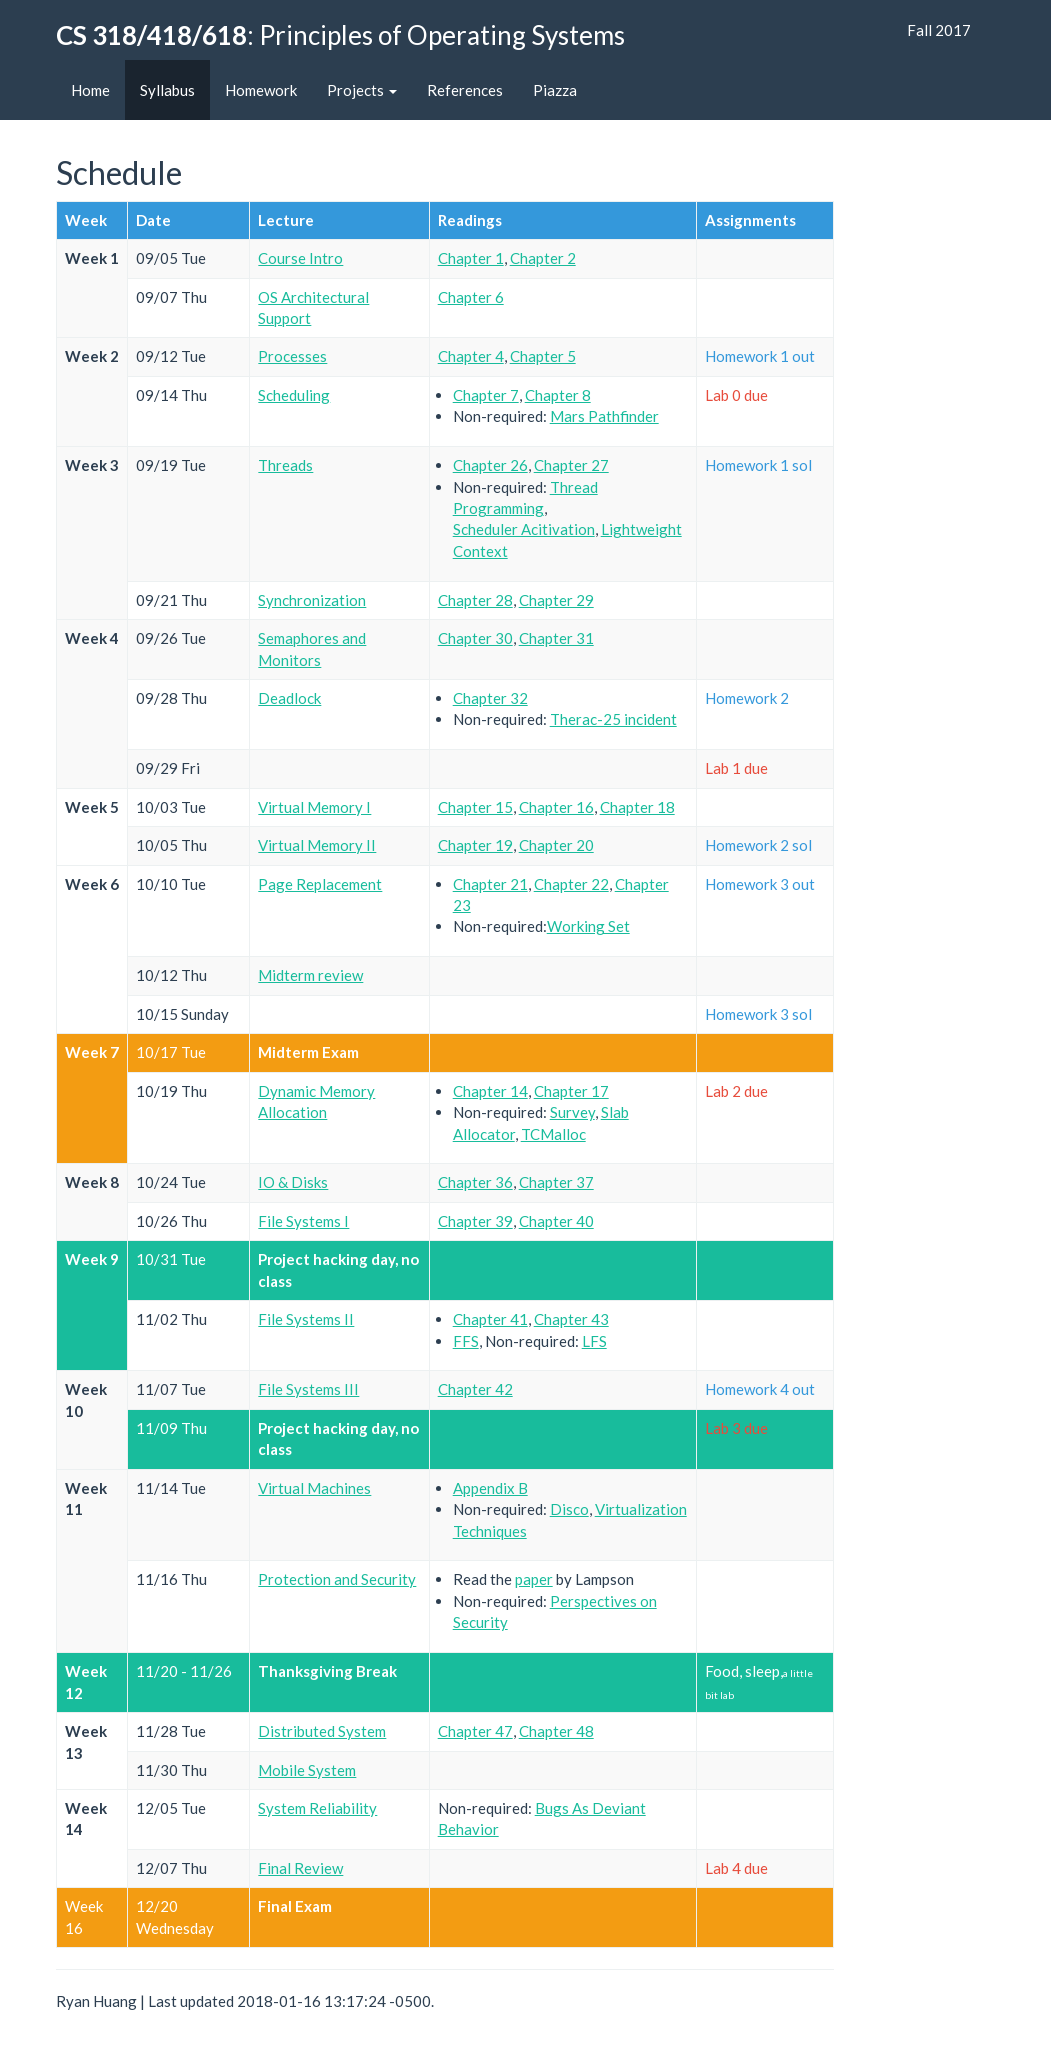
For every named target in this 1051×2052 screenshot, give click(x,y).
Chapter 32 (490, 698)
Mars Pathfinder (604, 416)
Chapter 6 (471, 297)
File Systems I (303, 1221)
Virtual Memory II (317, 845)
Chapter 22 (571, 884)
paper (534, 1579)
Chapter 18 (637, 807)
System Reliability (317, 1808)
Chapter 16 (556, 807)
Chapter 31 (556, 638)
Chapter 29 (556, 600)
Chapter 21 (490, 884)
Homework (261, 90)
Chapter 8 (558, 395)
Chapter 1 (471, 258)
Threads (285, 465)
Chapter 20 (556, 845)
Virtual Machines (314, 1488)
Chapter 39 (475, 1221)
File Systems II (306, 1319)
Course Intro (300, 258)
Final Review (300, 1868)
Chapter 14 (490, 1091)
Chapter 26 (490, 465)
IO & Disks (293, 1182)
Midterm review (310, 975)
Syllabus (167, 90)
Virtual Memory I (314, 807)
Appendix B (490, 1488)
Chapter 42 (475, 1389)
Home (90, 90)
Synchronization (312, 600)
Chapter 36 (475, 1182)
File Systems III (308, 1389)
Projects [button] (362, 90)
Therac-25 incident (613, 719)
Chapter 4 (471, 356)
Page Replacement (320, 884)
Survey (572, 1112)
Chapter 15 (475, 807)
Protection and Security (337, 1579)
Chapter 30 (475, 638)
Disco (569, 1509)
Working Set (588, 926)
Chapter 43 (571, 1319)
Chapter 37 (556, 1182)
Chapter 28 (475, 600)
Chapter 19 (475, 845)
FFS (466, 1341)
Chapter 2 (543, 258)
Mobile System (307, 1770)
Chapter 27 (571, 465)
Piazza (555, 90)
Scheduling (294, 395)
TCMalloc (553, 1134)
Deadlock (289, 698)
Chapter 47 (475, 1731)
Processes (292, 356)
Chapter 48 (556, 1731)
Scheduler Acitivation (524, 529)
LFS (594, 1341)
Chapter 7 (486, 395)
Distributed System (322, 1731)
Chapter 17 (571, 1091)
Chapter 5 (543, 356)
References (465, 90)
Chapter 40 (556, 1221)
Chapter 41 (490, 1319)
